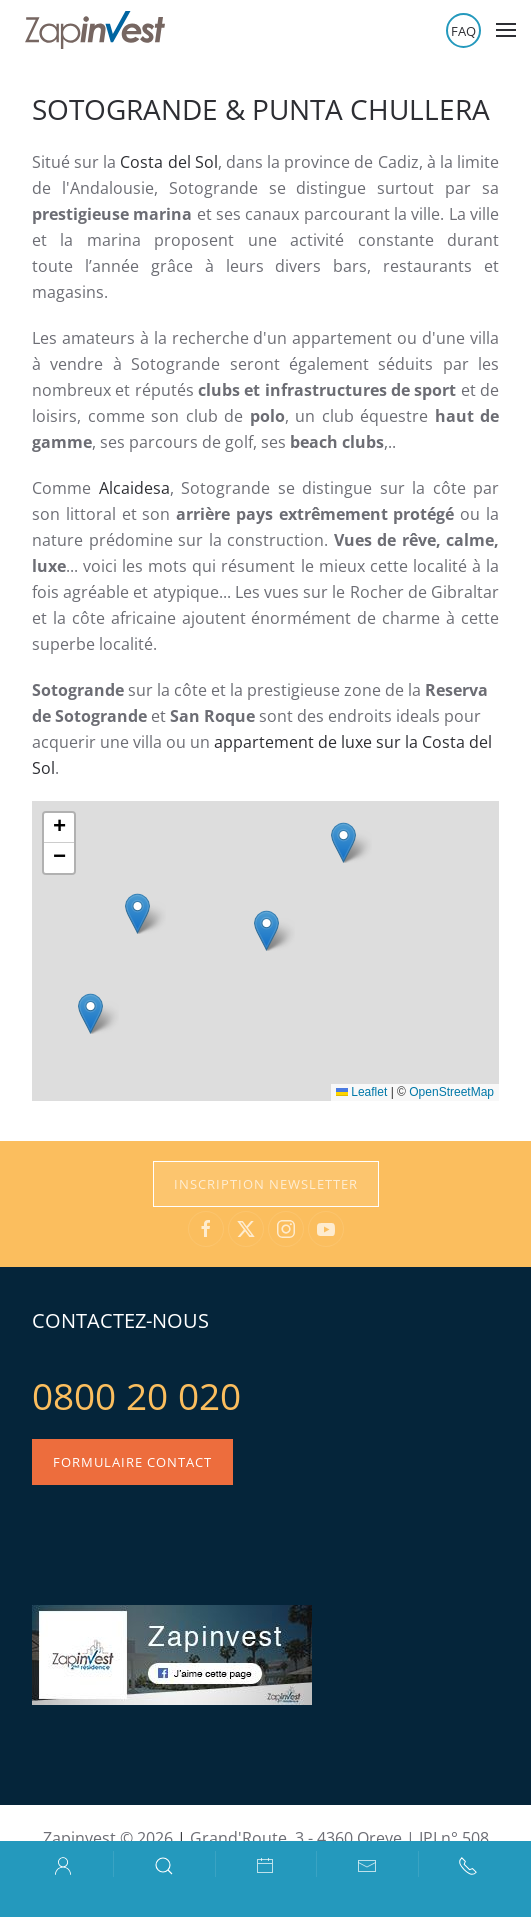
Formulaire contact (132, 1462)
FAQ (463, 31)
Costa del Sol (168, 162)
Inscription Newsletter (266, 1184)
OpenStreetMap (451, 1092)
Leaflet (361, 1092)
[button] (506, 30)
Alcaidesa (134, 488)
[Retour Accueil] (95, 30)
